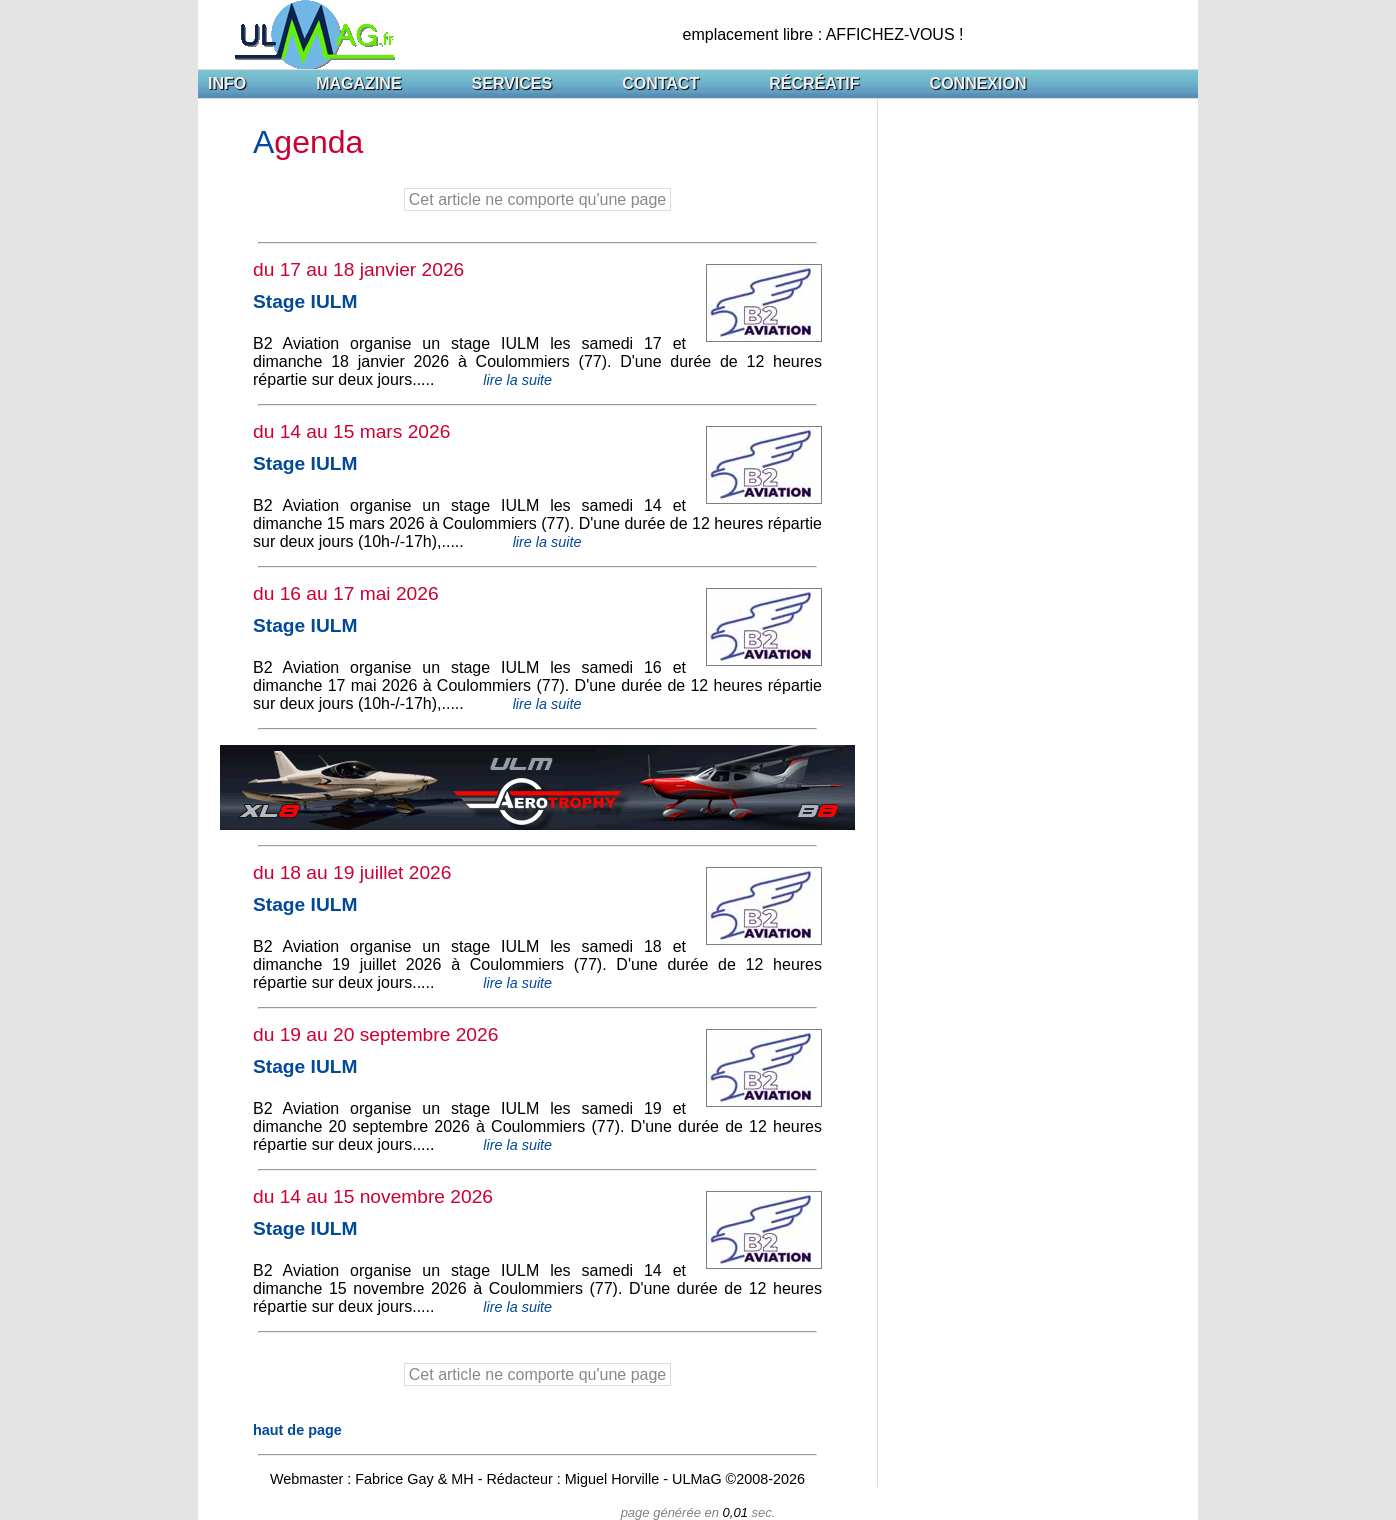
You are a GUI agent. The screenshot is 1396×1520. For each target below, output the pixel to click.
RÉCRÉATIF (814, 83)
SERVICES (512, 83)
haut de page (297, 1430)
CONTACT (660, 83)
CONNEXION (978, 83)
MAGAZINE (358, 83)
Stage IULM (305, 301)
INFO (227, 83)
